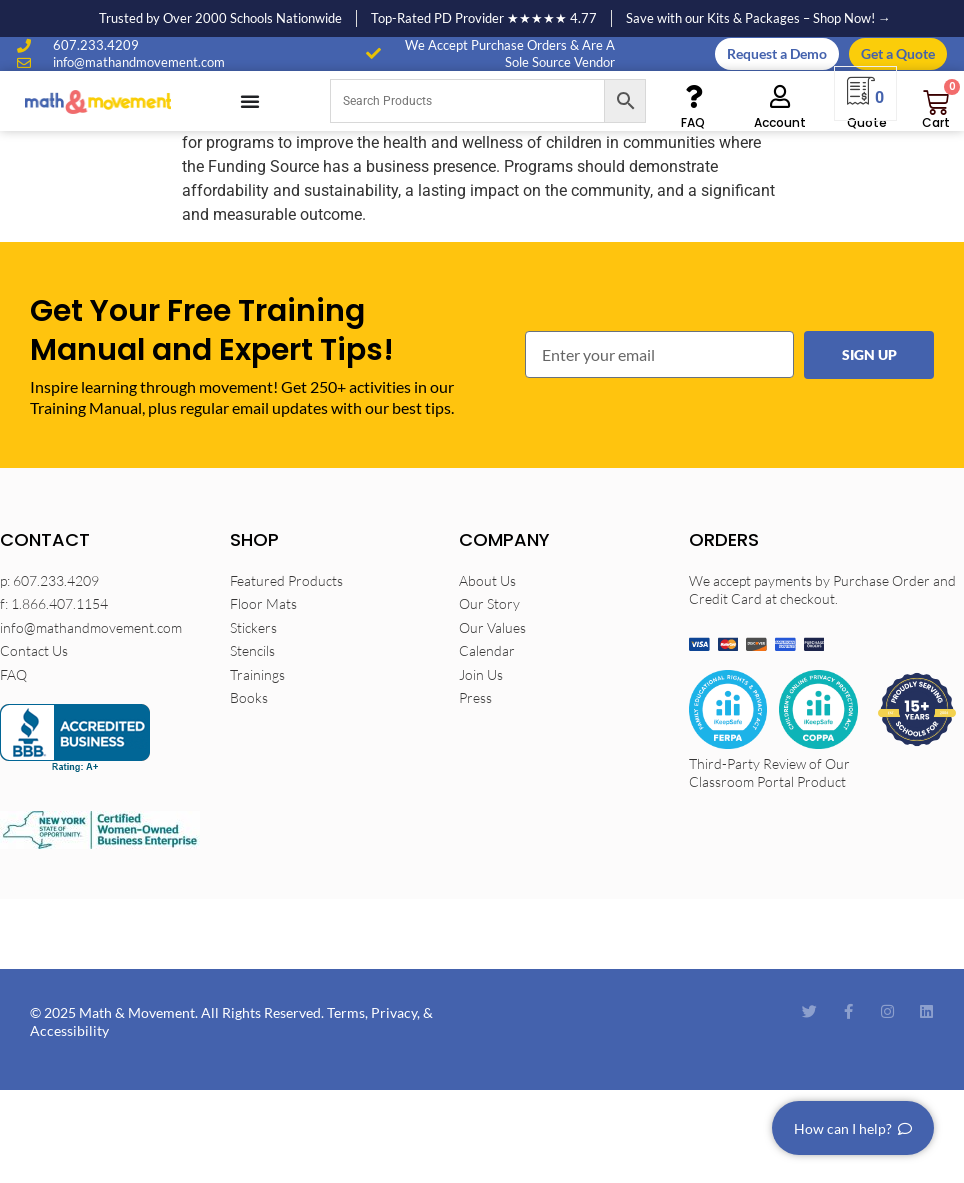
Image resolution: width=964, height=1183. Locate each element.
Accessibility (69, 1030)
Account (780, 122)
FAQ (693, 122)
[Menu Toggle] (250, 101)
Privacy (394, 1012)
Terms (346, 1012)
